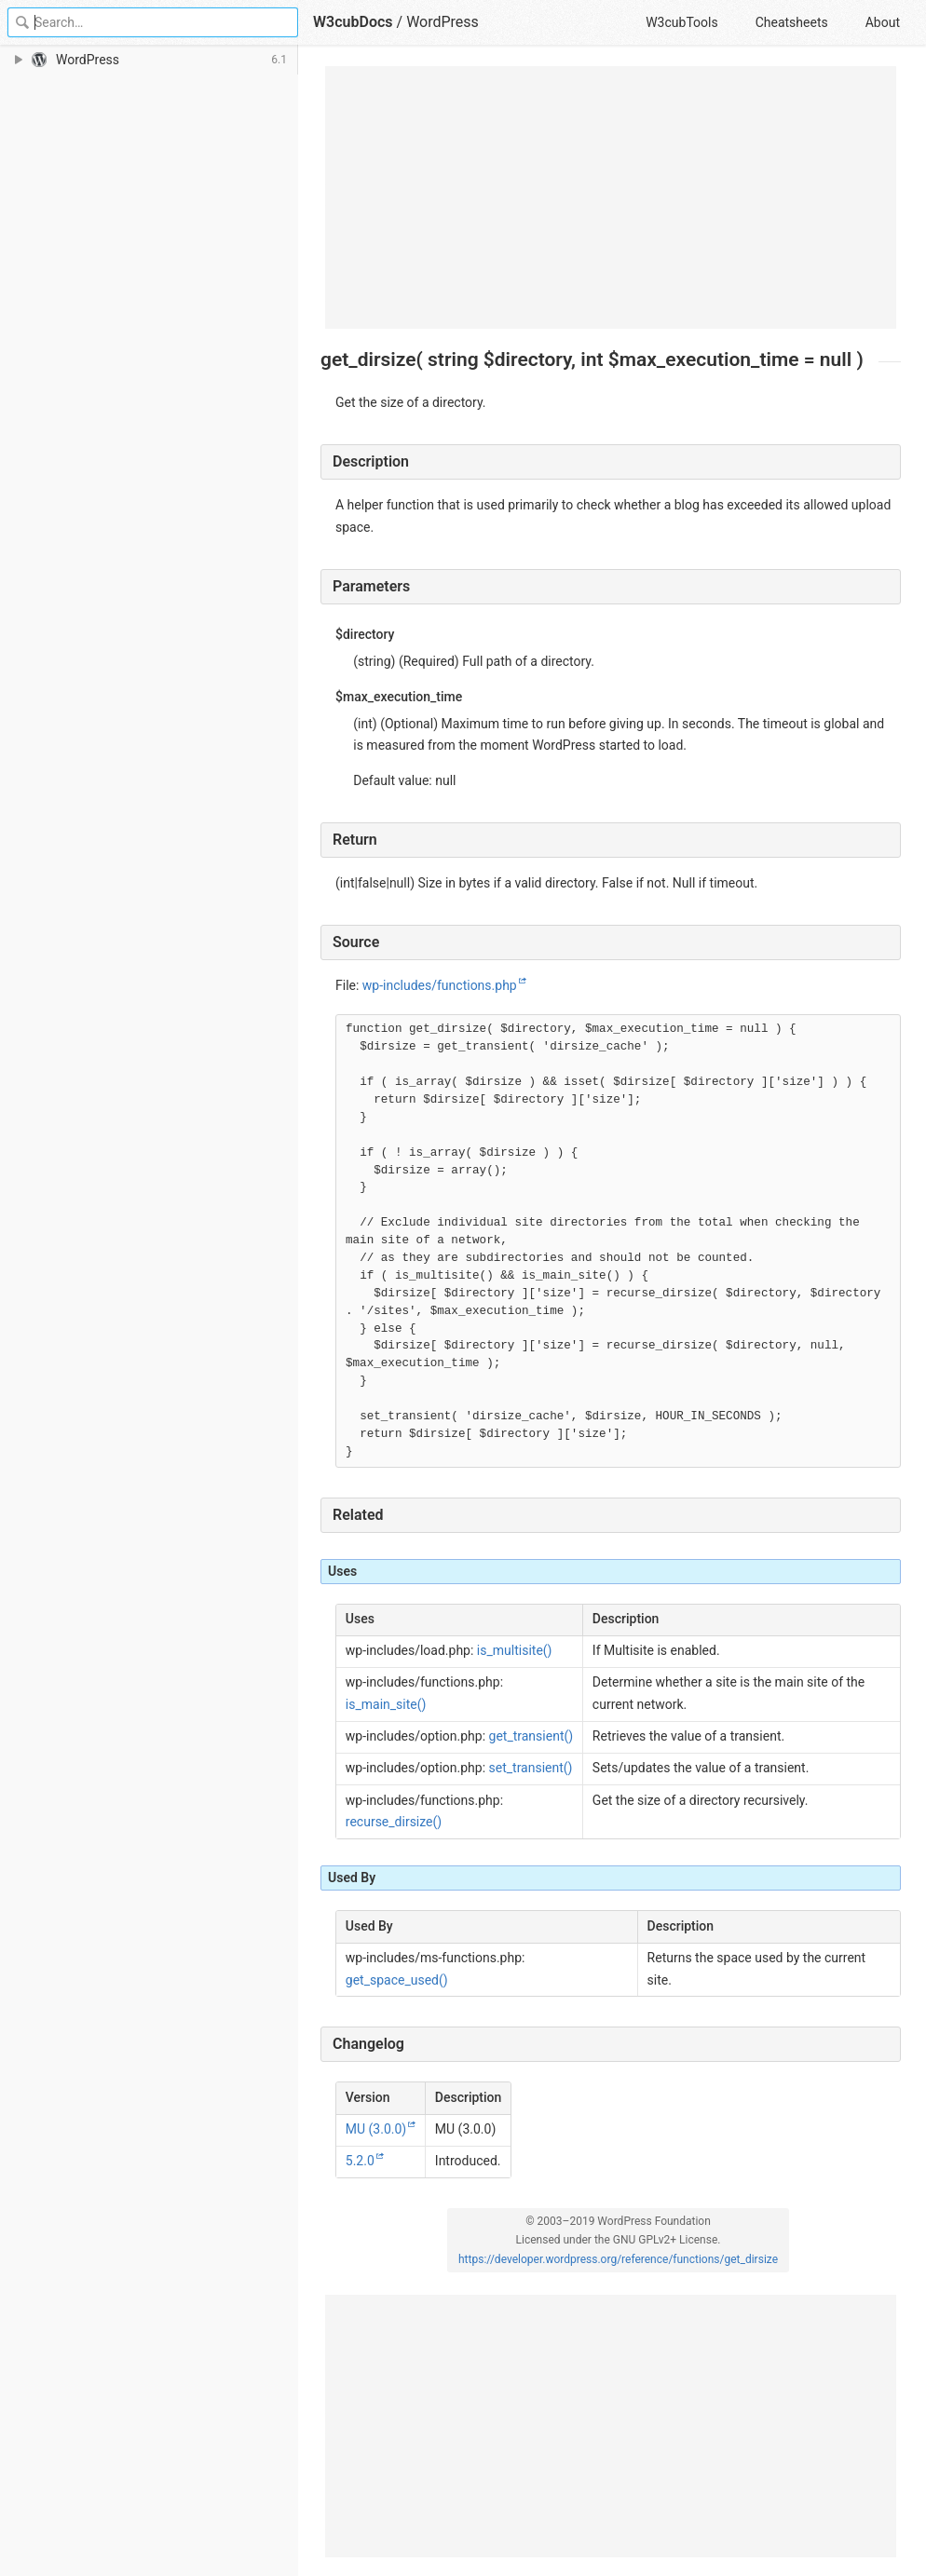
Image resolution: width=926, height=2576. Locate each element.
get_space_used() (397, 1980)
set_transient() (531, 1767)
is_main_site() (386, 1704)
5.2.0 (360, 2160)
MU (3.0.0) (376, 2129)
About (882, 22)
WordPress (442, 22)
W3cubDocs (353, 22)
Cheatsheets (792, 22)
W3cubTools (681, 22)
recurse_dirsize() (394, 1821)
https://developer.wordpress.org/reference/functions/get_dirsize (618, 2259)
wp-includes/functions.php (439, 985)
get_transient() (531, 1736)
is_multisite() (514, 1650)
